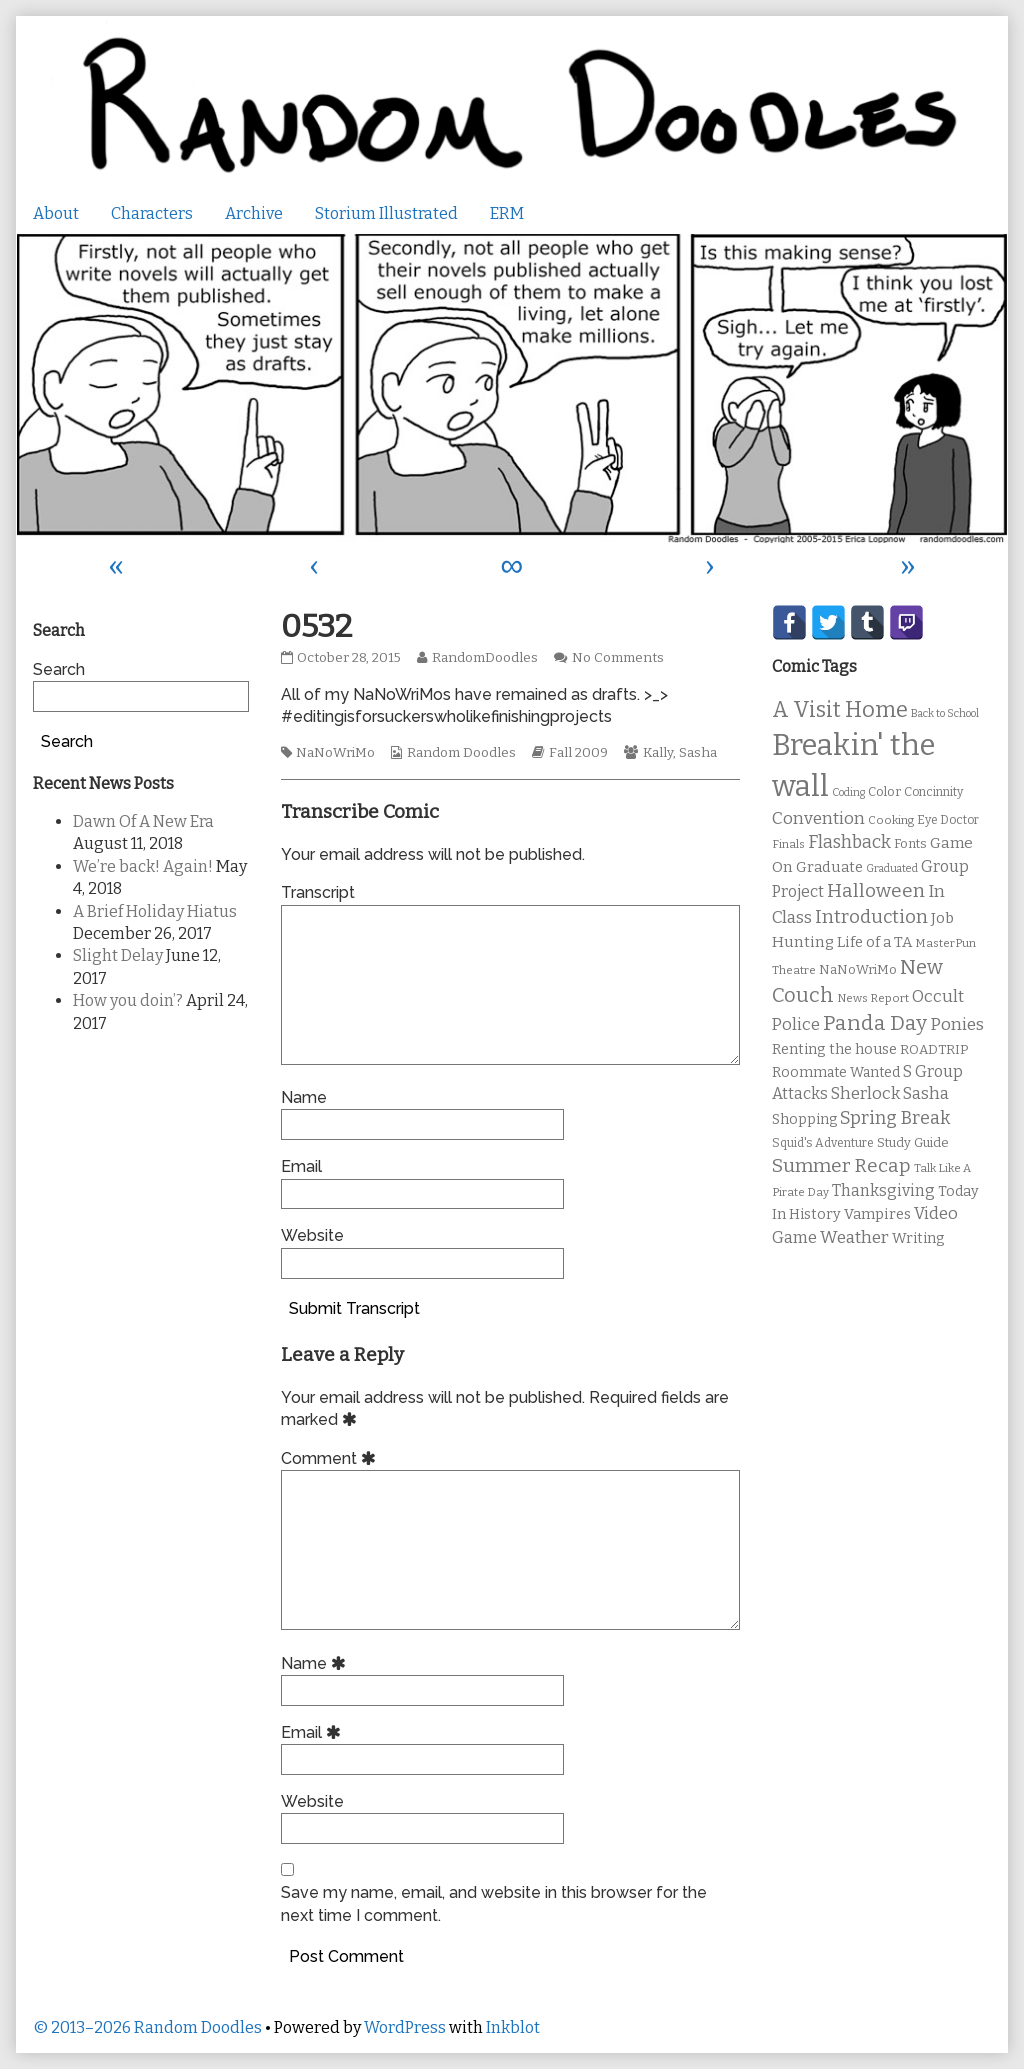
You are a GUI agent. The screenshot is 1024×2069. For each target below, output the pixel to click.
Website (312, 1235)
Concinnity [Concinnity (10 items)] (933, 792)
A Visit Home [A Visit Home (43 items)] (840, 710)
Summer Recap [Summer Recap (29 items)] (841, 1165)
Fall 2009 (578, 753)
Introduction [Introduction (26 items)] (871, 917)
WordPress (405, 2027)
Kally (658, 753)
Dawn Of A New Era (143, 821)
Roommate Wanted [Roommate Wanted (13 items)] (836, 1072)
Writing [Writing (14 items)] (918, 1238)
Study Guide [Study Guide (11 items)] (913, 1142)
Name (304, 1097)
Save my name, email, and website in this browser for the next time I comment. (494, 1903)
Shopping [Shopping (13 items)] (804, 1119)
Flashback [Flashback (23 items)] (849, 842)
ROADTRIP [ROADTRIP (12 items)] (934, 1050)
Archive (254, 213)
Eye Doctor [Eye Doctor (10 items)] (948, 820)
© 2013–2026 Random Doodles (147, 2027)
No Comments (618, 658)
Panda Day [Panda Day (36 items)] (875, 1023)
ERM (507, 213)
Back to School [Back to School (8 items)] (945, 713)
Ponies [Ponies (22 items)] (957, 1024)
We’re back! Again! (143, 866)
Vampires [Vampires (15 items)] (877, 1214)
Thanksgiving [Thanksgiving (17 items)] (883, 1190)
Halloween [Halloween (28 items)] (876, 890)
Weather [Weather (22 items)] (854, 1237)
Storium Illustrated (386, 213)
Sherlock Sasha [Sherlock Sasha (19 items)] (890, 1093)
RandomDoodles (484, 658)
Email (301, 1166)
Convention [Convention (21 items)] (818, 818)
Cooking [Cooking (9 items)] (891, 820)
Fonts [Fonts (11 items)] (910, 843)
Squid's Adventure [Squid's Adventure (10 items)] (823, 1143)
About (56, 213)
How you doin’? (128, 1000)
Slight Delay (118, 955)
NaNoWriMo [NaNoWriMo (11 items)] (858, 969)
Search (59, 669)
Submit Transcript (354, 1308)
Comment (331, 1458)
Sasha (698, 753)
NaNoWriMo (335, 753)
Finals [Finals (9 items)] (788, 844)
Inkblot (513, 2027)
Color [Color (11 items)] (884, 791)
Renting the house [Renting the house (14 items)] (834, 1049)
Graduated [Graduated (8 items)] (892, 868)
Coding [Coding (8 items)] (848, 792)
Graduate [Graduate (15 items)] (829, 867)
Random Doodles (461, 753)
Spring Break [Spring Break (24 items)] (895, 1118)
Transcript (318, 892)
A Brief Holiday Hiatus (155, 911)
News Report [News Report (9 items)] (873, 998)
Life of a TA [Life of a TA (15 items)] (874, 942)
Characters (152, 213)
